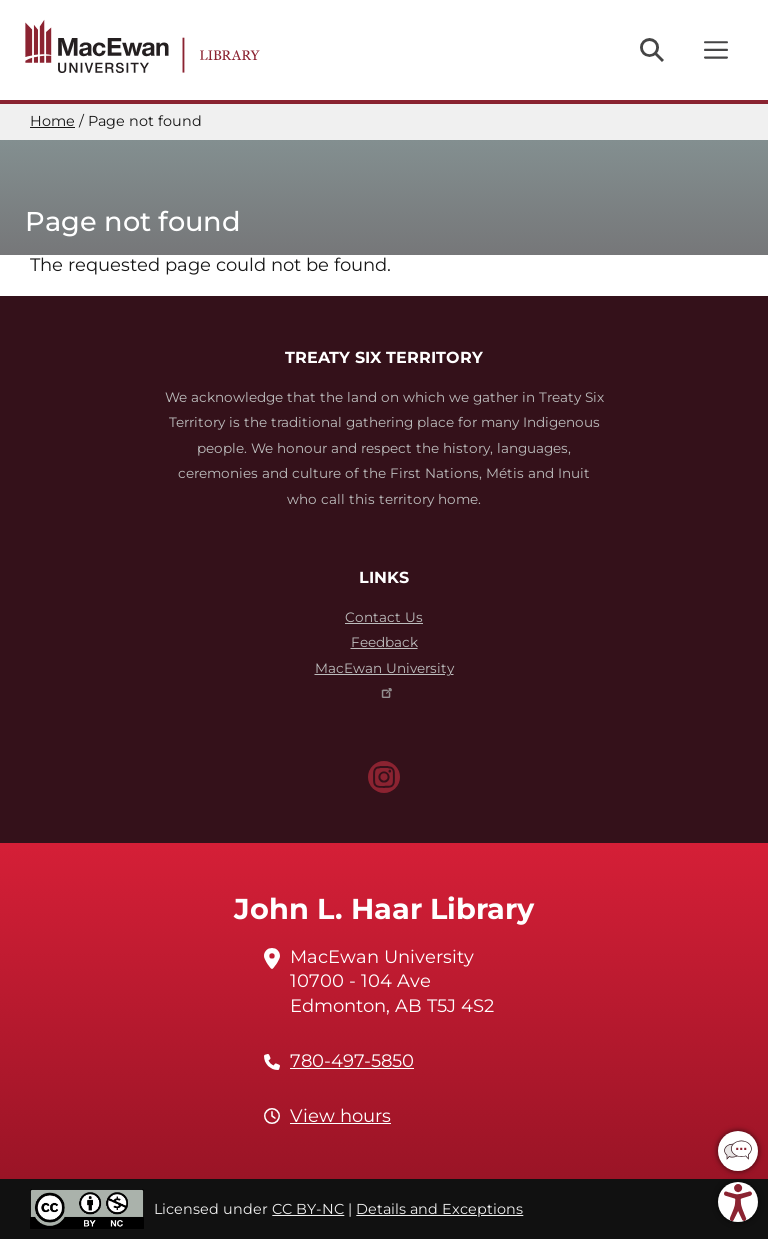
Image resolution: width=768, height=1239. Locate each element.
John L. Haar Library (384, 908)
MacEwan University (384, 668)
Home (52, 121)
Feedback (384, 642)
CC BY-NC (308, 1209)
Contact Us (384, 617)
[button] (738, 1151)
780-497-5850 (352, 1061)
